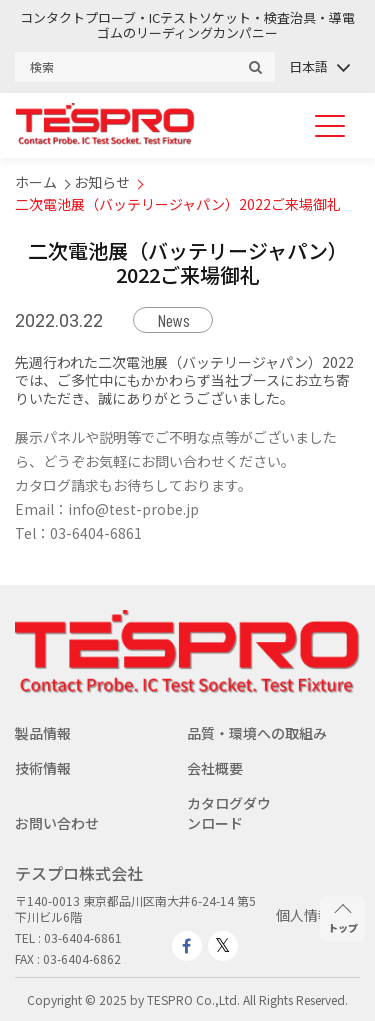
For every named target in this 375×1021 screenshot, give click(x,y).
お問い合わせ (57, 823)
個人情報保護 (318, 915)
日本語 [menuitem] (308, 66)
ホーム (36, 182)
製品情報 (43, 733)
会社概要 (215, 768)
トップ (343, 919)
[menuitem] (318, 66)
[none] (318, 66)
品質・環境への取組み (257, 733)
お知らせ (102, 182)
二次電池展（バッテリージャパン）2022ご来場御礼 (178, 204)
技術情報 (43, 768)
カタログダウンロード (229, 813)
